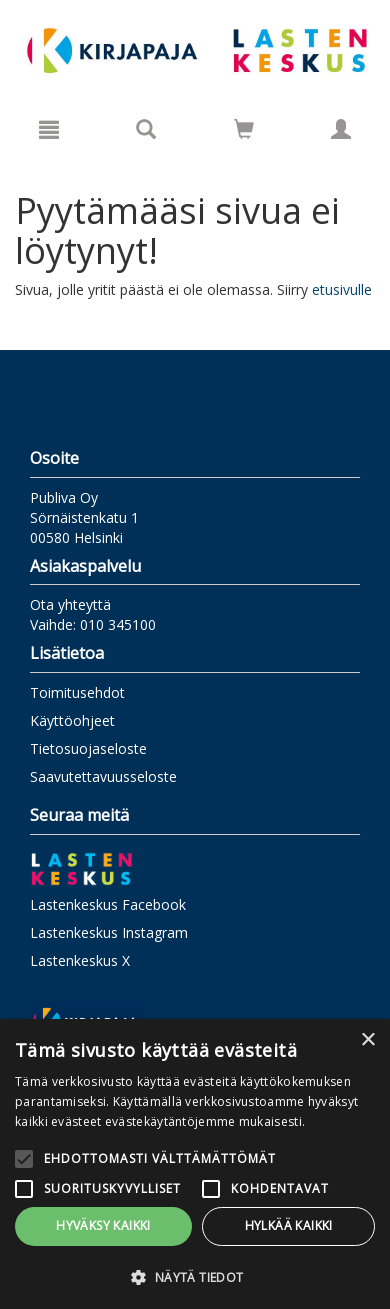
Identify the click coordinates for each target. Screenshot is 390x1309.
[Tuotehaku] (146, 129)
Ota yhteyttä (70, 604)
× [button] (367, 1040)
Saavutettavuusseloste (103, 776)
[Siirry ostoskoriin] (244, 129)
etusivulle (342, 289)
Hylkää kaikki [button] (289, 1225)
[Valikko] (49, 129)
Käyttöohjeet (72, 720)
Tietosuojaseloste (88, 748)
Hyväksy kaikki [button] (103, 1225)
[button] (195, 1276)
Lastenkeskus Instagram (109, 932)
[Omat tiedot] (341, 129)
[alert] (195, 1164)
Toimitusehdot (77, 692)
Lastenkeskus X (80, 960)
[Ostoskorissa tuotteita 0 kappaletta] (244, 132)
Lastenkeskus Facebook (108, 904)
